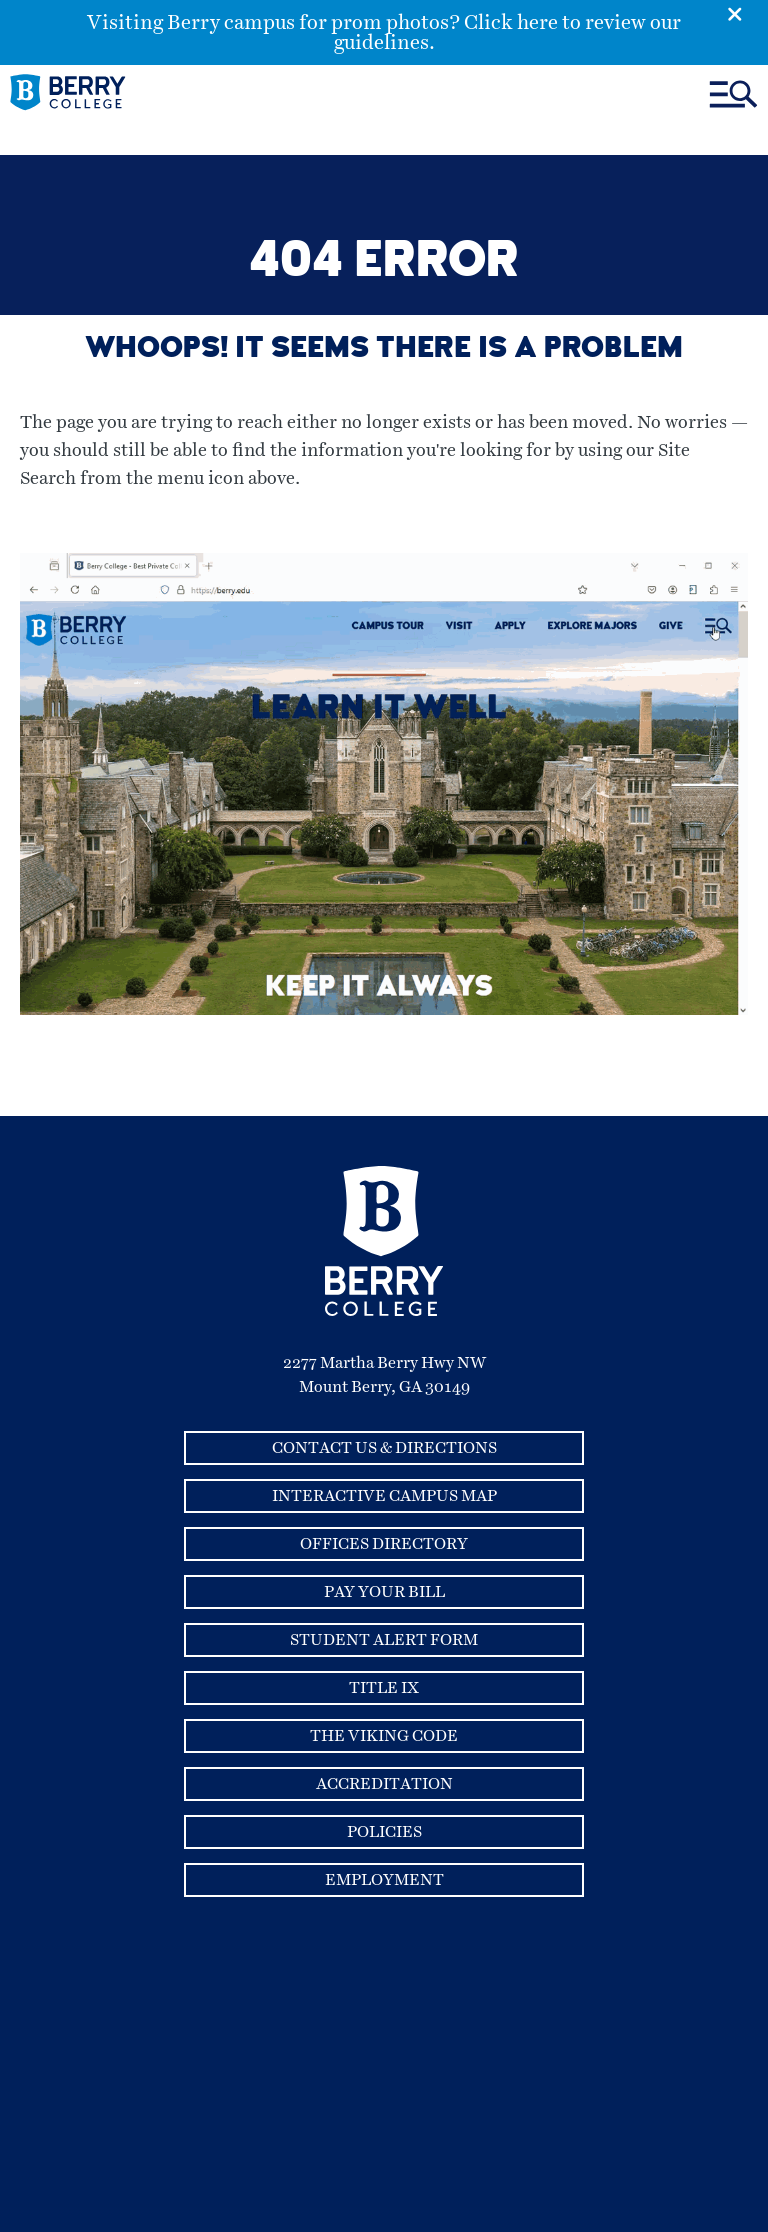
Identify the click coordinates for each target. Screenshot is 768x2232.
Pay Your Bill (384, 1592)
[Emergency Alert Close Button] (747, 13)
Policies (384, 1832)
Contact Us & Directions (384, 1448)
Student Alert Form (384, 1640)
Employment (384, 1880)
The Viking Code (384, 1736)
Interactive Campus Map (384, 1496)
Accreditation (384, 1784)
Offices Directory (384, 1544)
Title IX (384, 1688)
